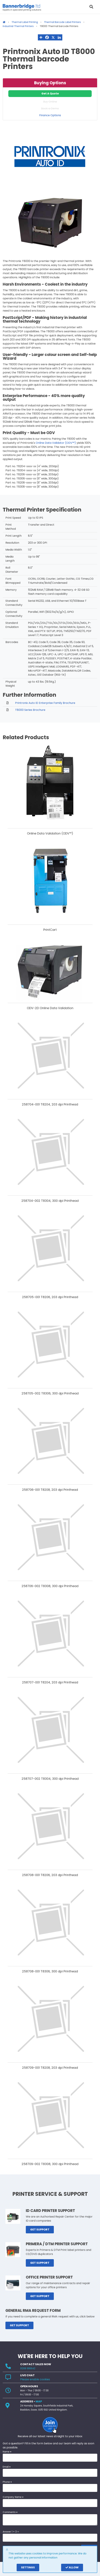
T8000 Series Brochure (30, 710)
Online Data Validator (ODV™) (56, 443)
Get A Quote (50, 93)
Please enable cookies (35, 2379)
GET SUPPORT (39, 2229)
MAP (39, 2401)
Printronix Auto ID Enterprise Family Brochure (45, 703)
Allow (72, 2567)
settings (28, 2567)
